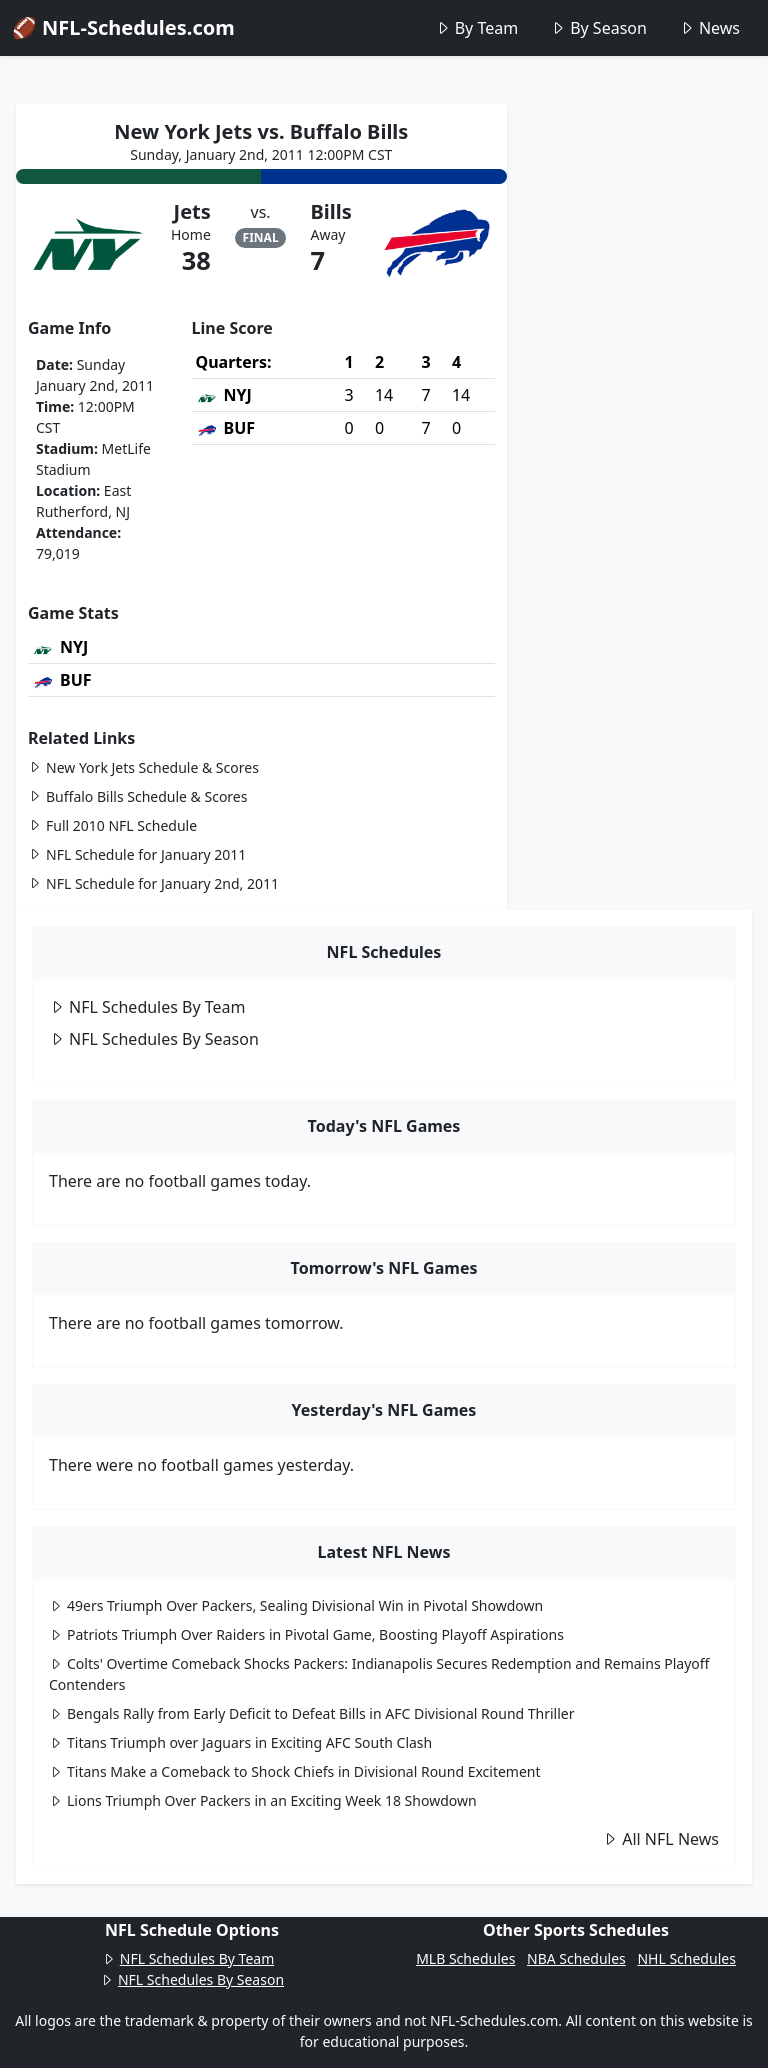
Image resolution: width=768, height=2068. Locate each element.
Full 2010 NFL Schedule (112, 825)
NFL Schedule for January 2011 (137, 854)
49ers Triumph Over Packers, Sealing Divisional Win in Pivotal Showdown (296, 1605)
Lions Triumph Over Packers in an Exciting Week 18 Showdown (263, 1800)
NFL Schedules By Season (154, 1039)
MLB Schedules (465, 1958)
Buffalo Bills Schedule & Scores (137, 796)
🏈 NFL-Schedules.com (123, 27)
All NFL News (660, 1839)
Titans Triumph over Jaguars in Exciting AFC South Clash (240, 1742)
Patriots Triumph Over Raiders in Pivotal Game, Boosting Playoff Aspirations (306, 1634)
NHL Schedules (686, 1958)
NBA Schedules (576, 1958)
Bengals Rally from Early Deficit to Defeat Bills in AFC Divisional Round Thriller (312, 1713)
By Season (598, 28)
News (709, 28)
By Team (476, 28)
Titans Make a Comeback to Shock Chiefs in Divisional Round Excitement (295, 1771)
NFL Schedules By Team (147, 1007)
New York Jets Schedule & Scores (143, 767)
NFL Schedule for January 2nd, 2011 (153, 883)
